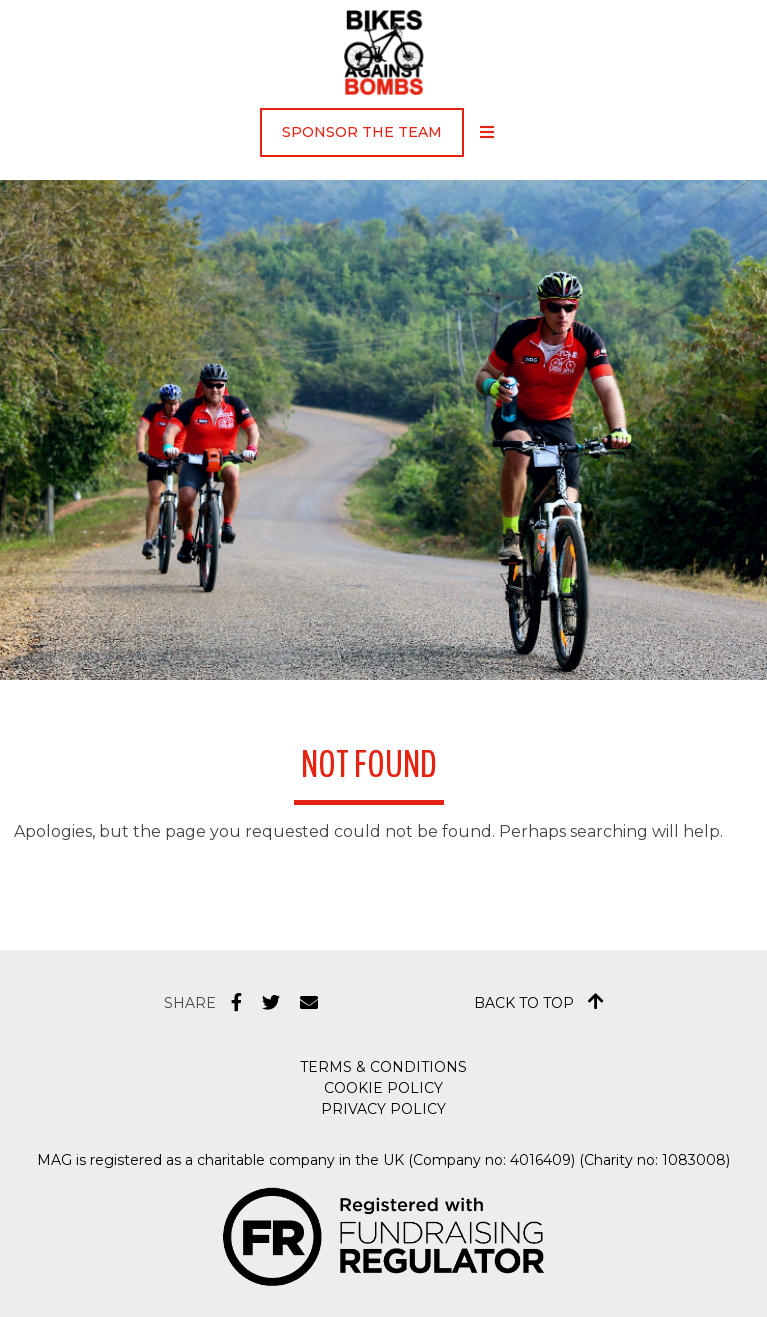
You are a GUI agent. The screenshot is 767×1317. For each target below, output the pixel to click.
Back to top (539, 1002)
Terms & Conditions (383, 1067)
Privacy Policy (383, 1109)
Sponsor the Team (362, 132)
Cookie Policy (383, 1088)
